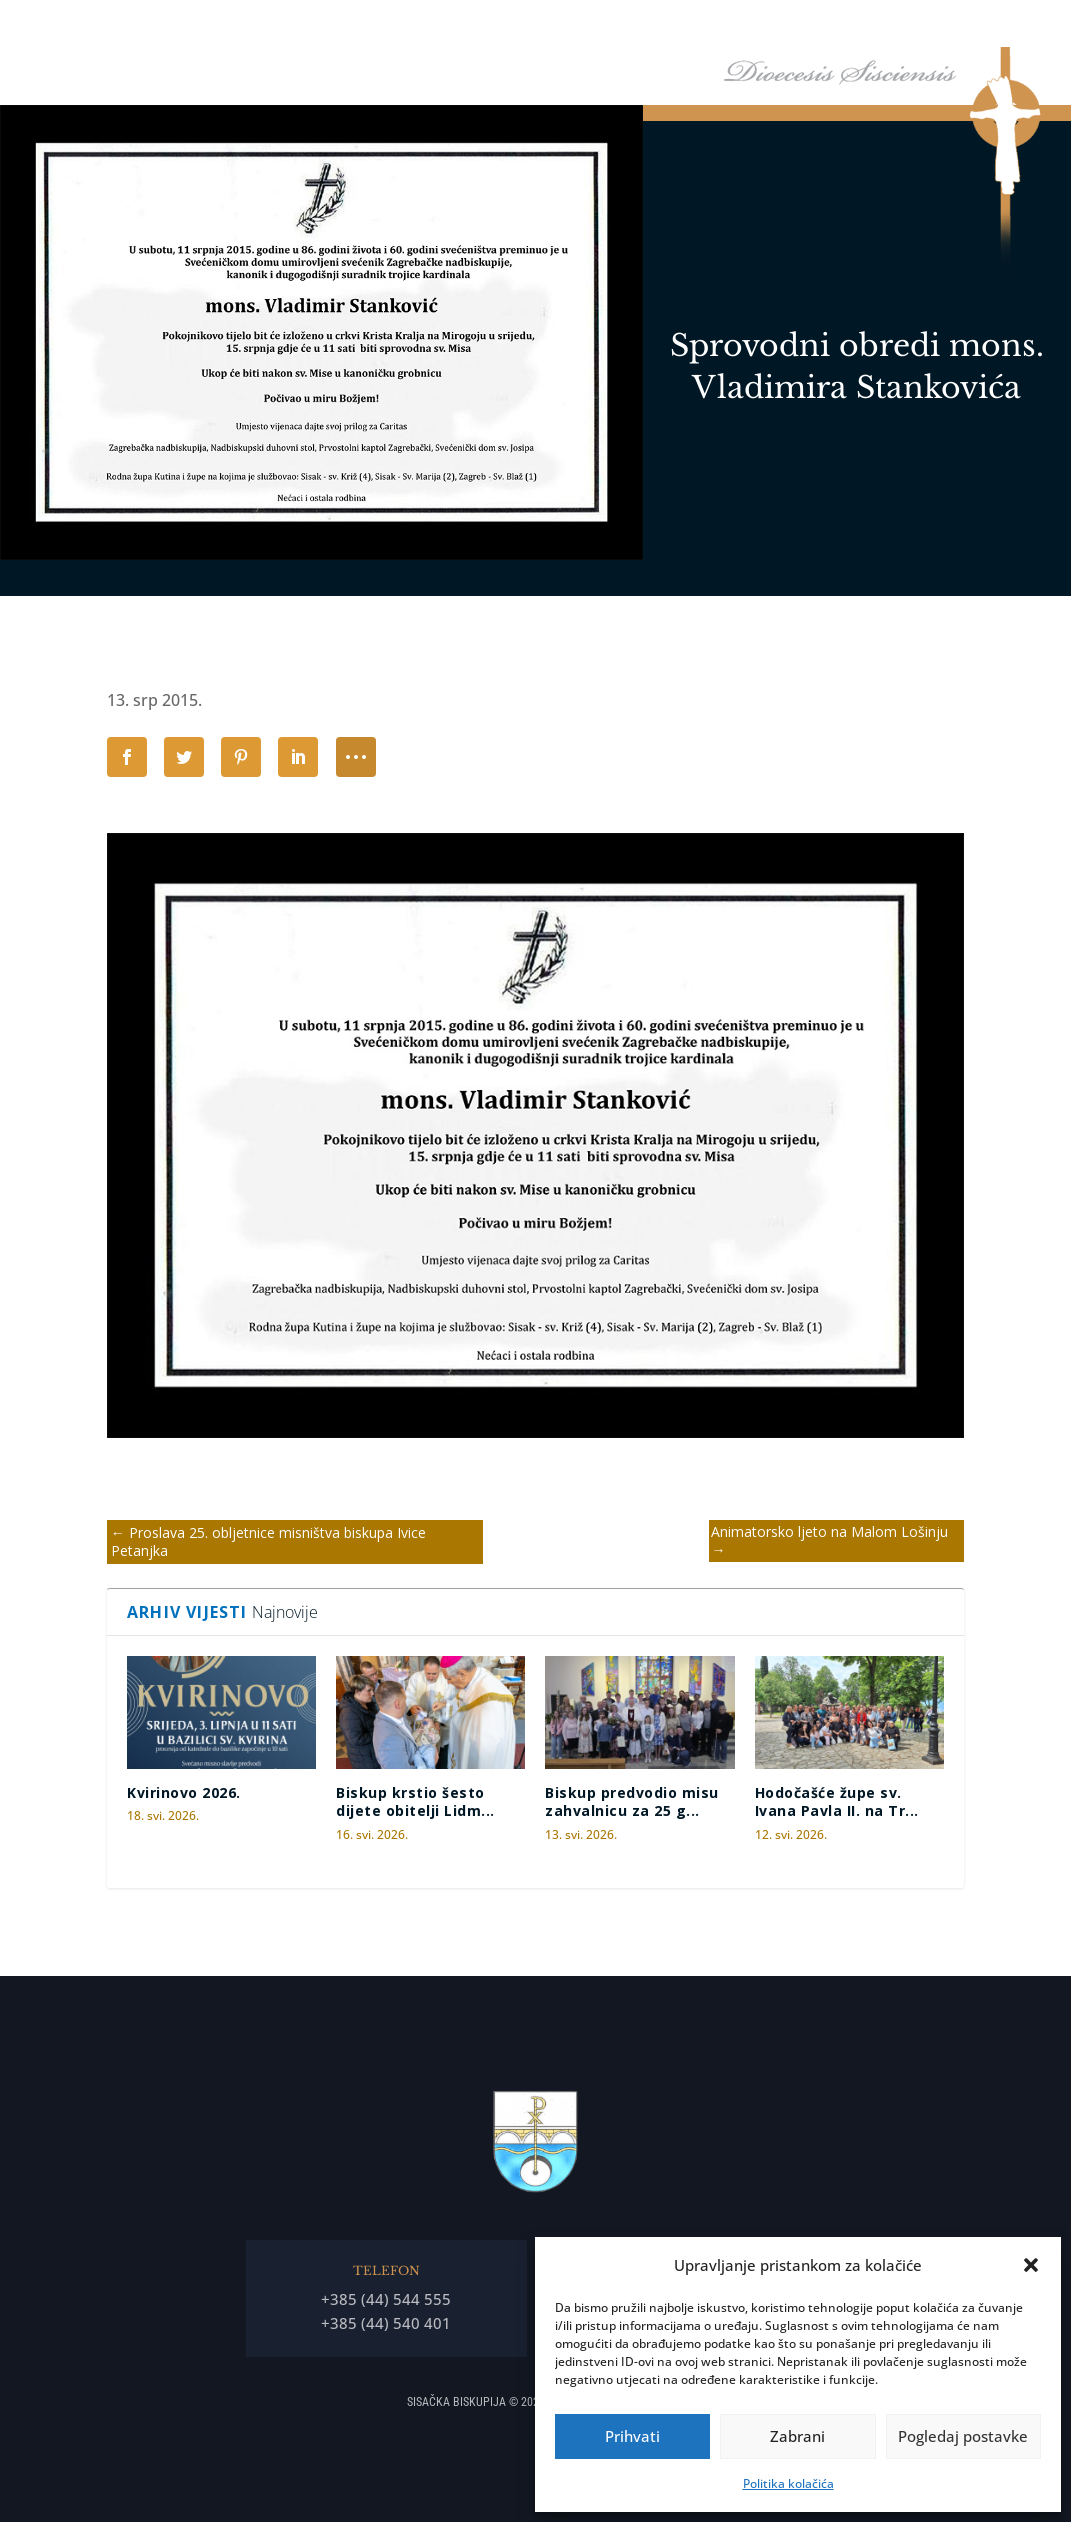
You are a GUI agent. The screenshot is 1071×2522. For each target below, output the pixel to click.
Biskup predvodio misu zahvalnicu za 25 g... (632, 1801)
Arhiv (990, 29)
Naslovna (443, 29)
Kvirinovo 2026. (184, 1792)
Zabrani (797, 2436)
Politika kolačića (788, 2483)
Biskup (517, 29)
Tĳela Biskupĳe (730, 29)
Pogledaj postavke (963, 2436)
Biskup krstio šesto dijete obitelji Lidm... (415, 1801)
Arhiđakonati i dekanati (875, 29)
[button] (1031, 2265)
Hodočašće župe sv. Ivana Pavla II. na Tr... (837, 1801)
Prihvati (632, 2436)
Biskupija (610, 29)
